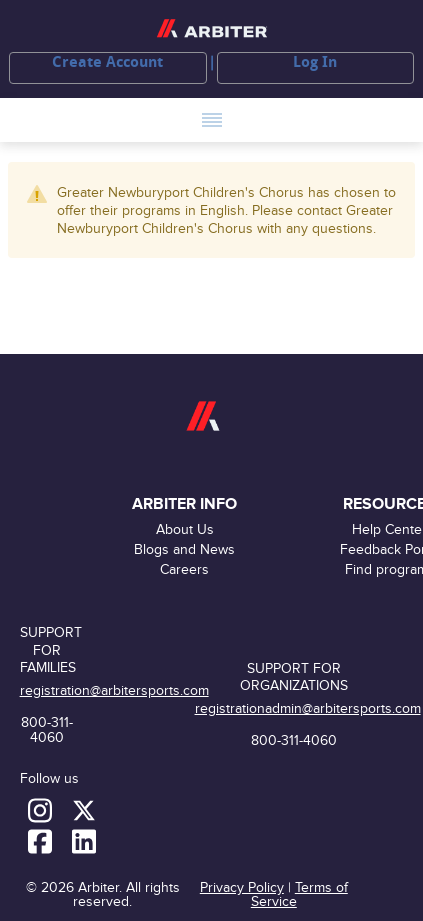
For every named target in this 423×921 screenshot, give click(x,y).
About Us (185, 529)
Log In (315, 62)
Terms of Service (299, 894)
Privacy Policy (242, 887)
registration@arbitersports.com (114, 690)
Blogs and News (184, 549)
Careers (184, 569)
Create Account (107, 62)
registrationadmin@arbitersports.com (308, 708)
